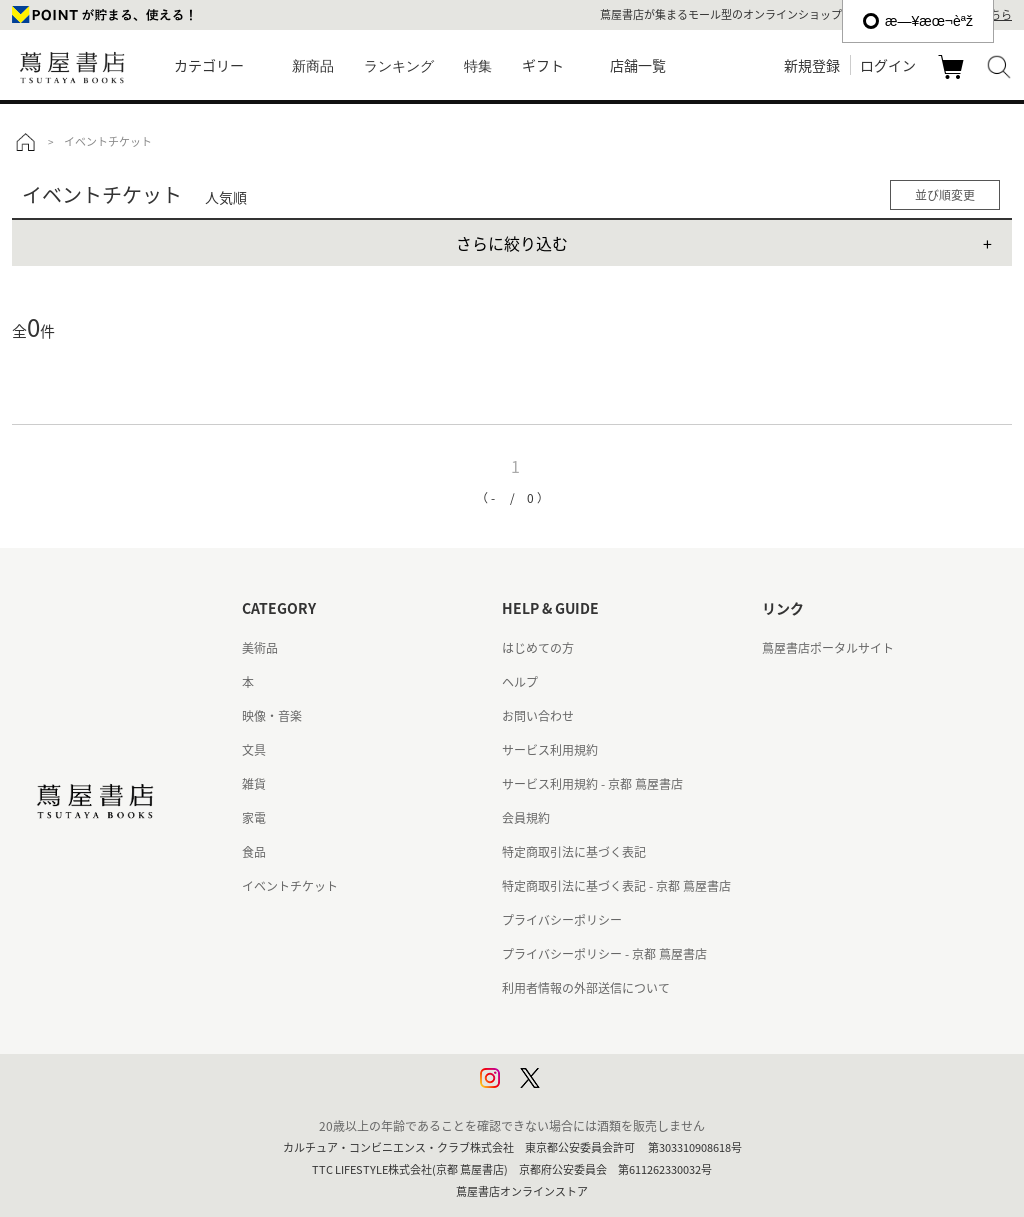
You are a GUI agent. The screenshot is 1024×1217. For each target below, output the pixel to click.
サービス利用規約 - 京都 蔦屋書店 (592, 784)
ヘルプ (520, 682)
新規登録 (812, 65)
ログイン (888, 65)
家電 (254, 818)
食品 (254, 852)
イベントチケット (290, 886)
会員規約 (526, 818)
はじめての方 (538, 648)
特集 (478, 66)
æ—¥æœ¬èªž (918, 21)
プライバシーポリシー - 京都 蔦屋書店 (604, 954)
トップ (25, 142)
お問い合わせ (538, 716)
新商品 (313, 66)
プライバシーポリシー (562, 920)
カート (953, 78)
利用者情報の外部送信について (586, 988)
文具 (254, 750)
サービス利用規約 (550, 750)
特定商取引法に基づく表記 (574, 852)
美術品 (260, 648)
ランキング (399, 66)
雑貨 (254, 784)
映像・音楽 (272, 716)
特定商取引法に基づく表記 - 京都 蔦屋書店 (616, 886)
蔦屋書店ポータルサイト (828, 648)
